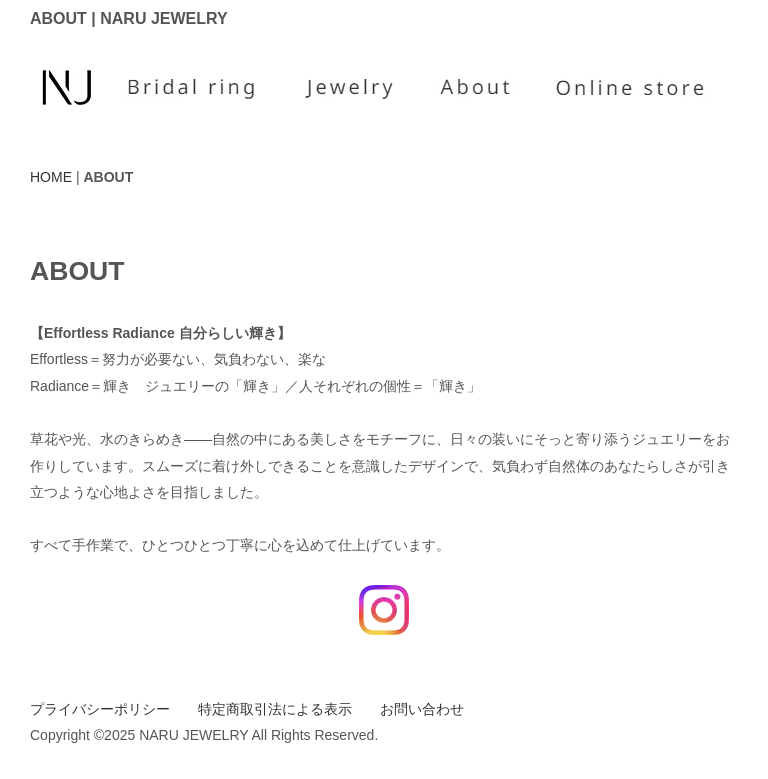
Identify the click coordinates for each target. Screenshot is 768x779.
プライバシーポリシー (100, 709)
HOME (51, 177)
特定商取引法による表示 (275, 709)
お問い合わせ (422, 709)
